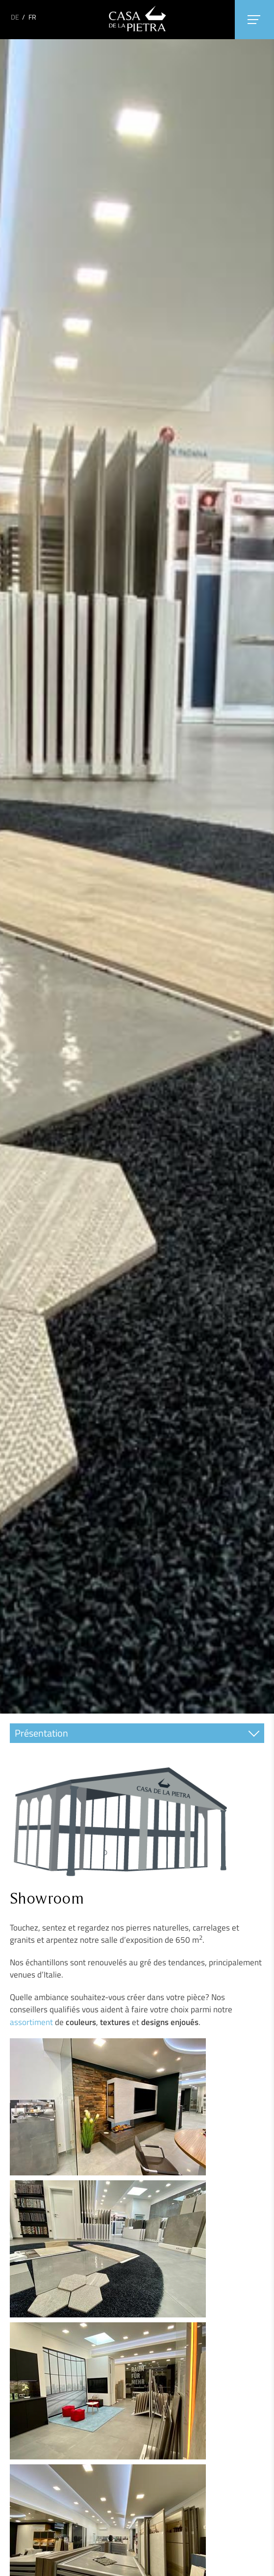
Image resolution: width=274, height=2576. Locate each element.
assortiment (31, 2022)
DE (15, 17)
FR (32, 17)
